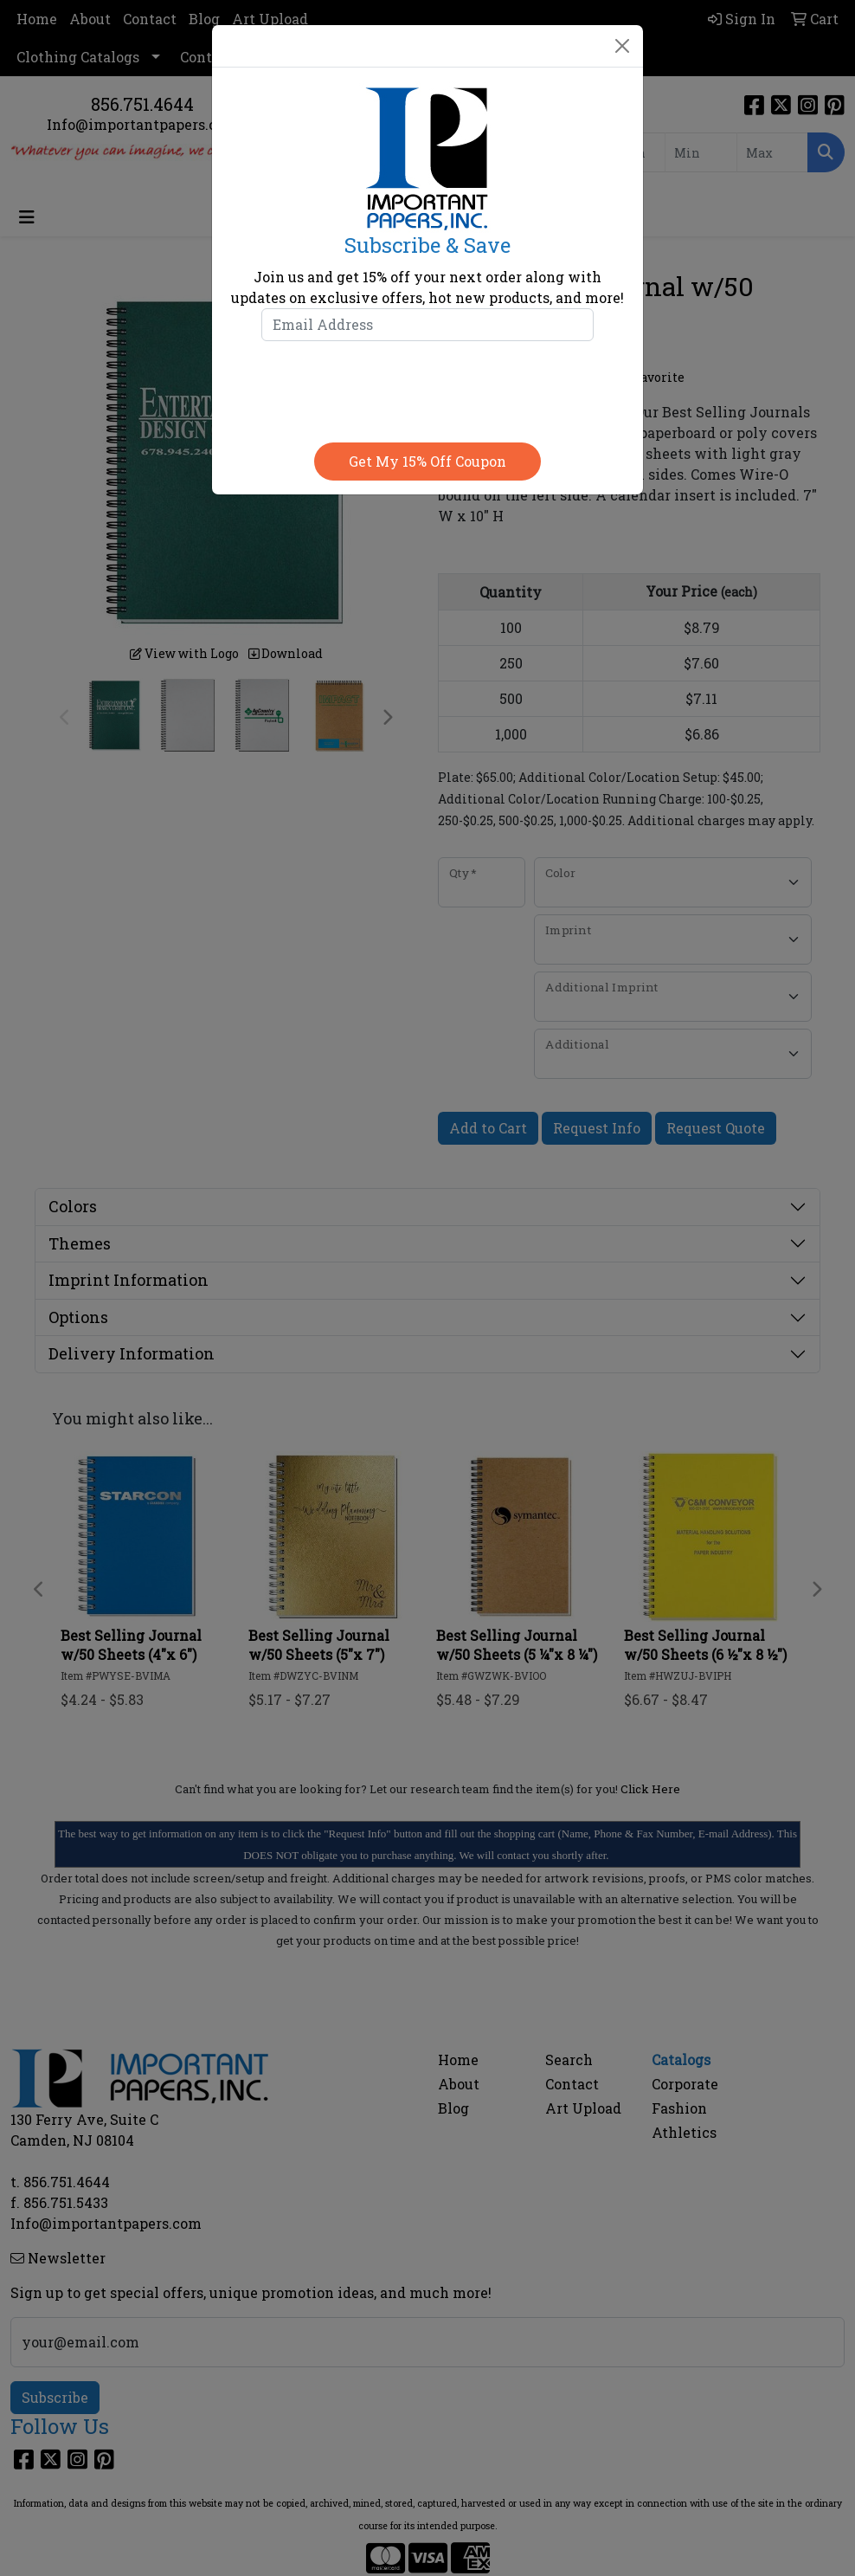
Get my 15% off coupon (427, 461)
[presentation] (427, 388)
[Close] (622, 46)
